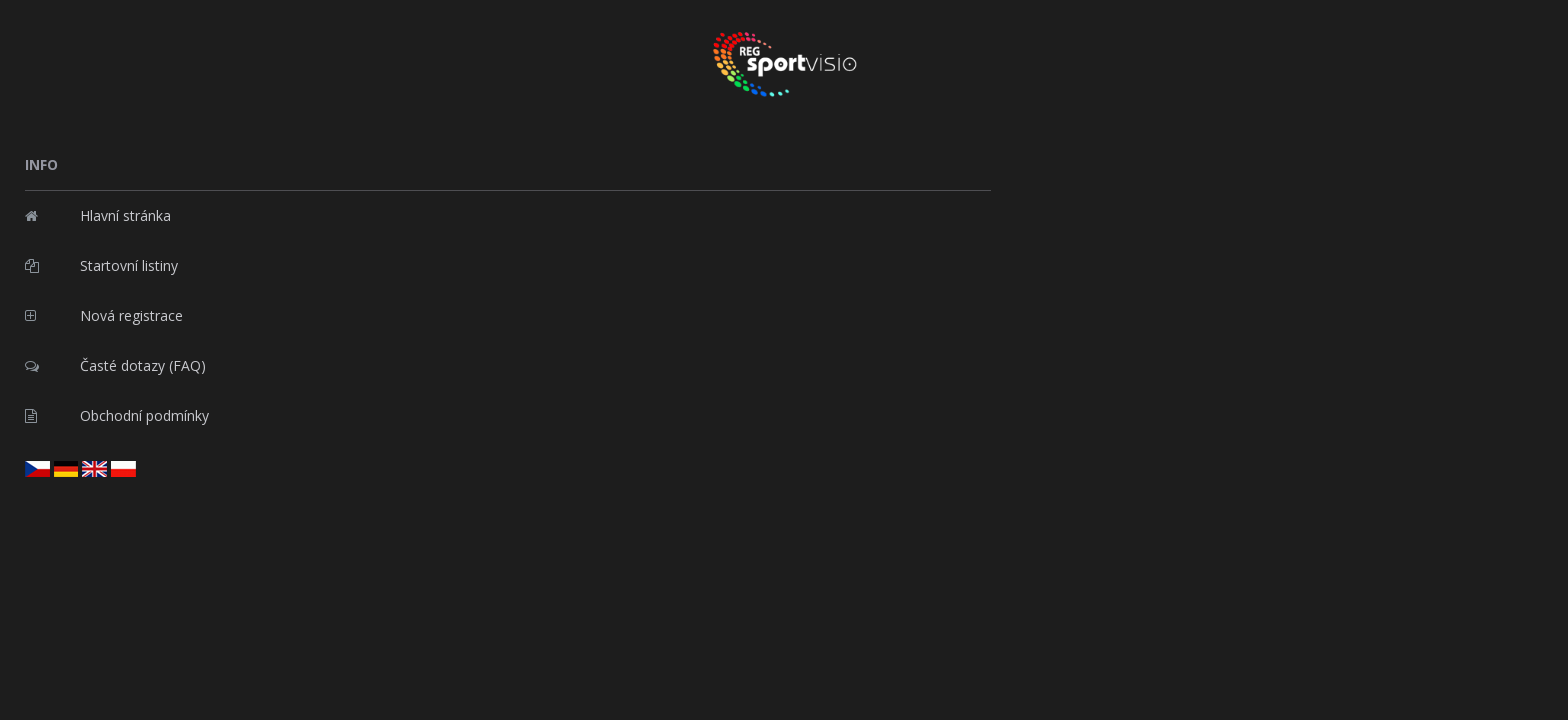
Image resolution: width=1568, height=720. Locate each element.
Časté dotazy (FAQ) (115, 360)
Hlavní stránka (98, 210)
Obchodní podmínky (117, 410)
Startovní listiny (101, 260)
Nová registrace (104, 310)
